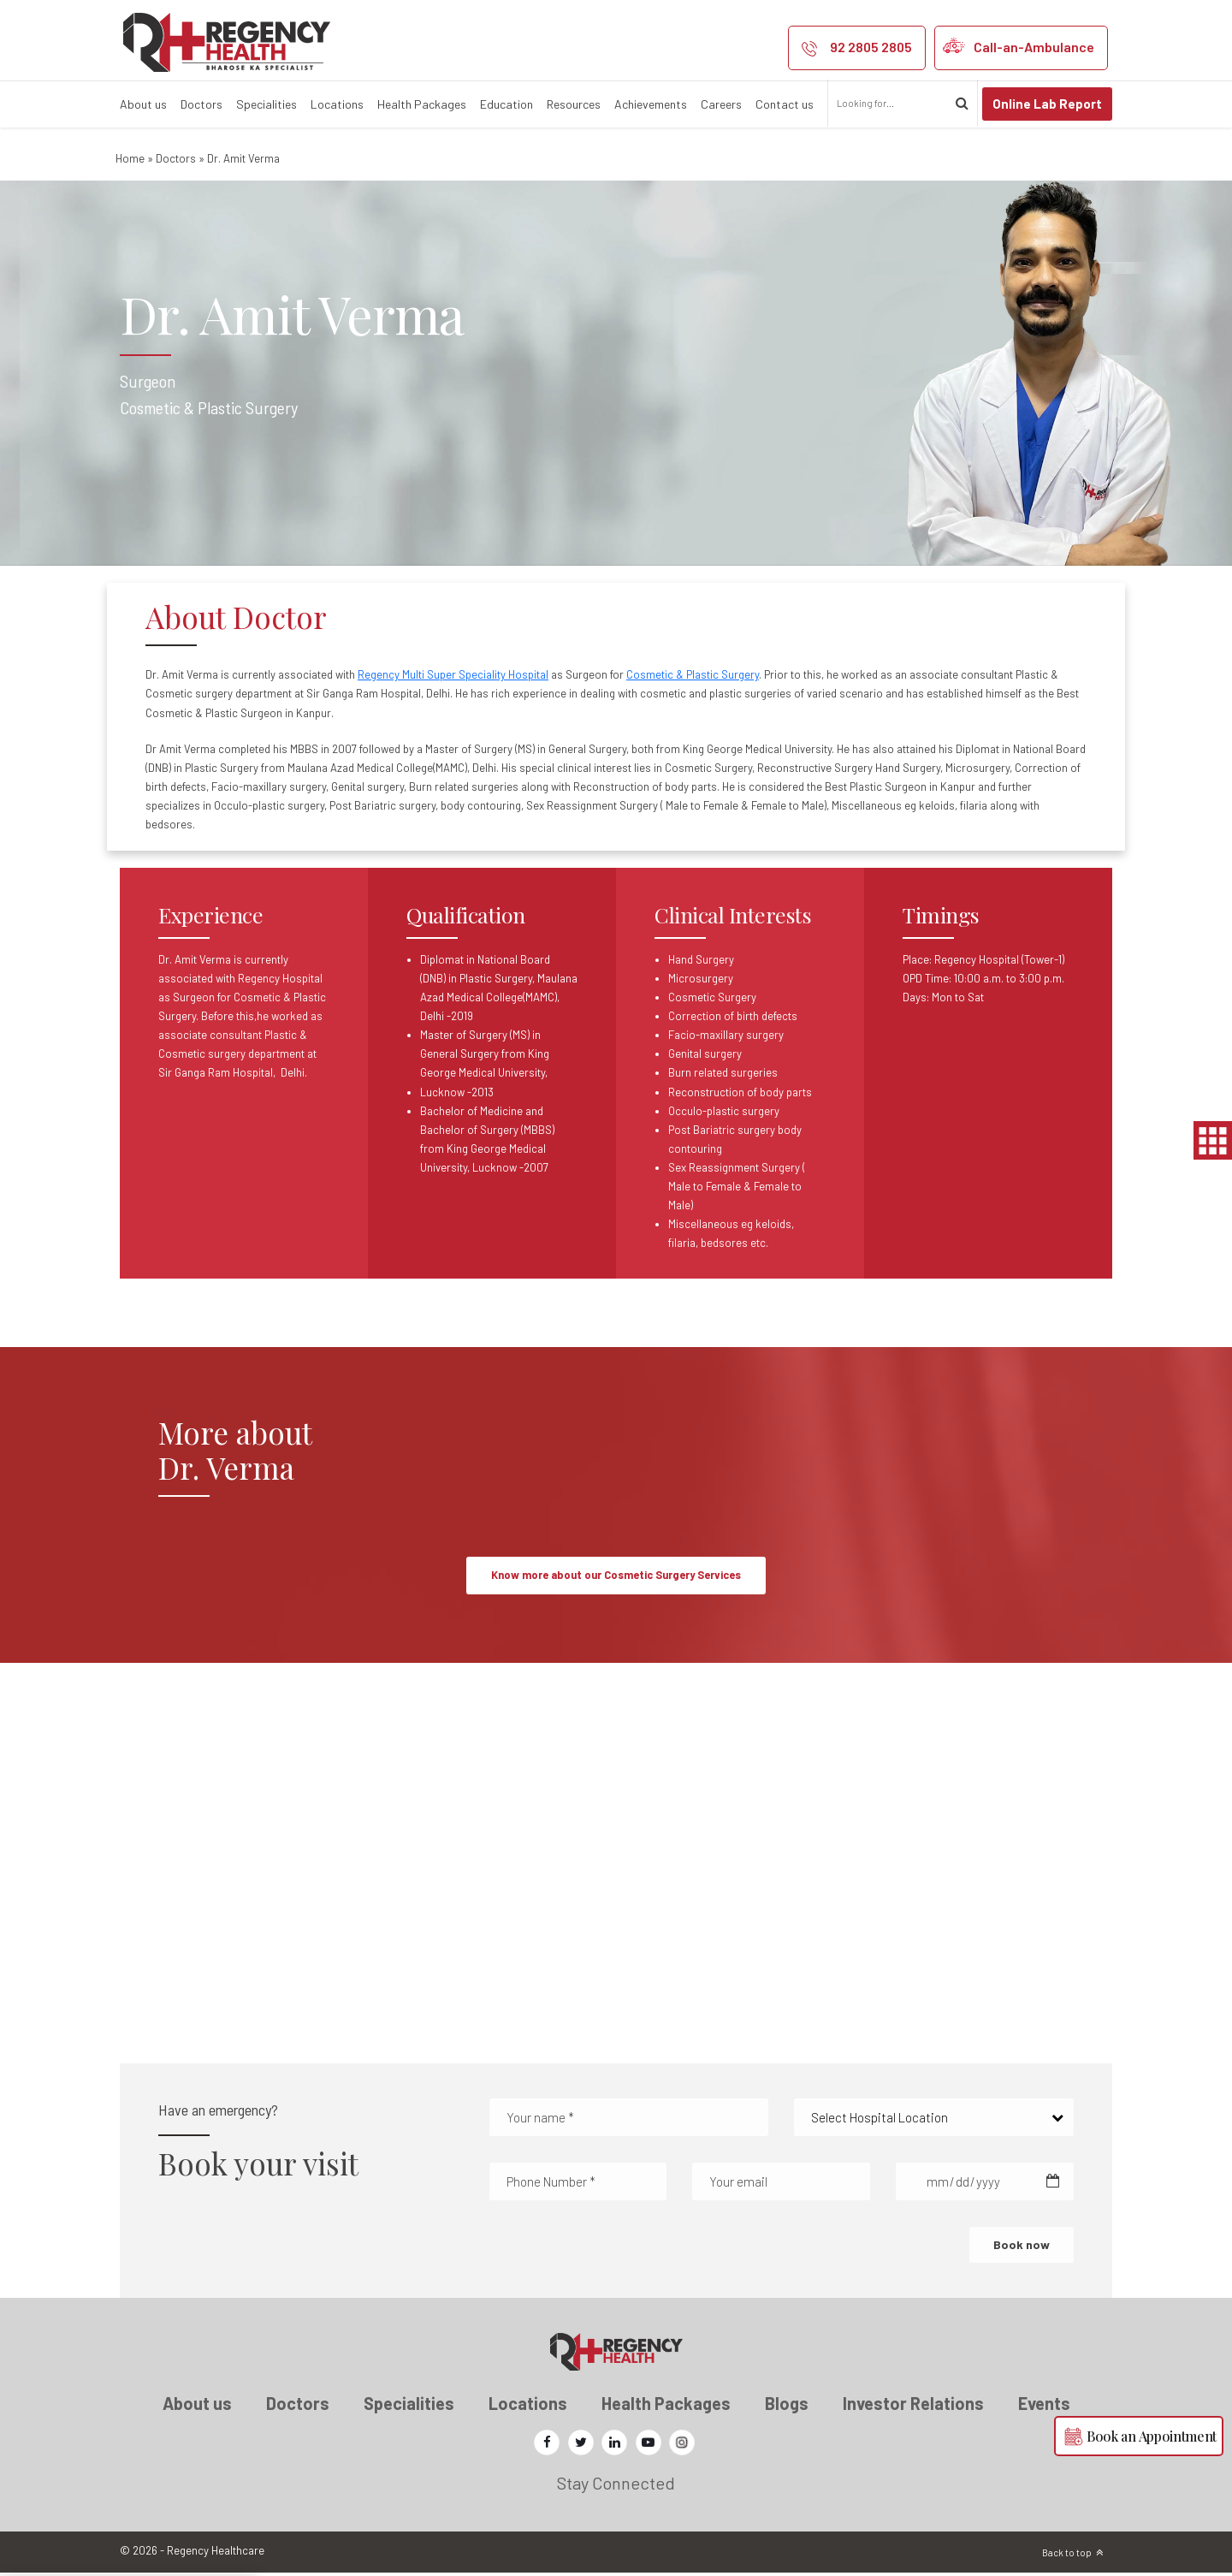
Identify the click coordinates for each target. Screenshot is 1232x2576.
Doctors (201, 104)
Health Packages (421, 104)
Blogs (786, 2406)
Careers (721, 104)
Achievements (650, 104)
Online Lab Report (1047, 103)
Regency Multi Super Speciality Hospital (453, 674)
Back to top (1067, 2555)
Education (506, 104)
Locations (337, 104)
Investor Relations (913, 2406)
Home (130, 158)
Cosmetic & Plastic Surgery (692, 674)
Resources (574, 104)
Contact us (784, 104)
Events (1044, 2406)
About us (143, 104)
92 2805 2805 (871, 47)
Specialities (266, 104)
